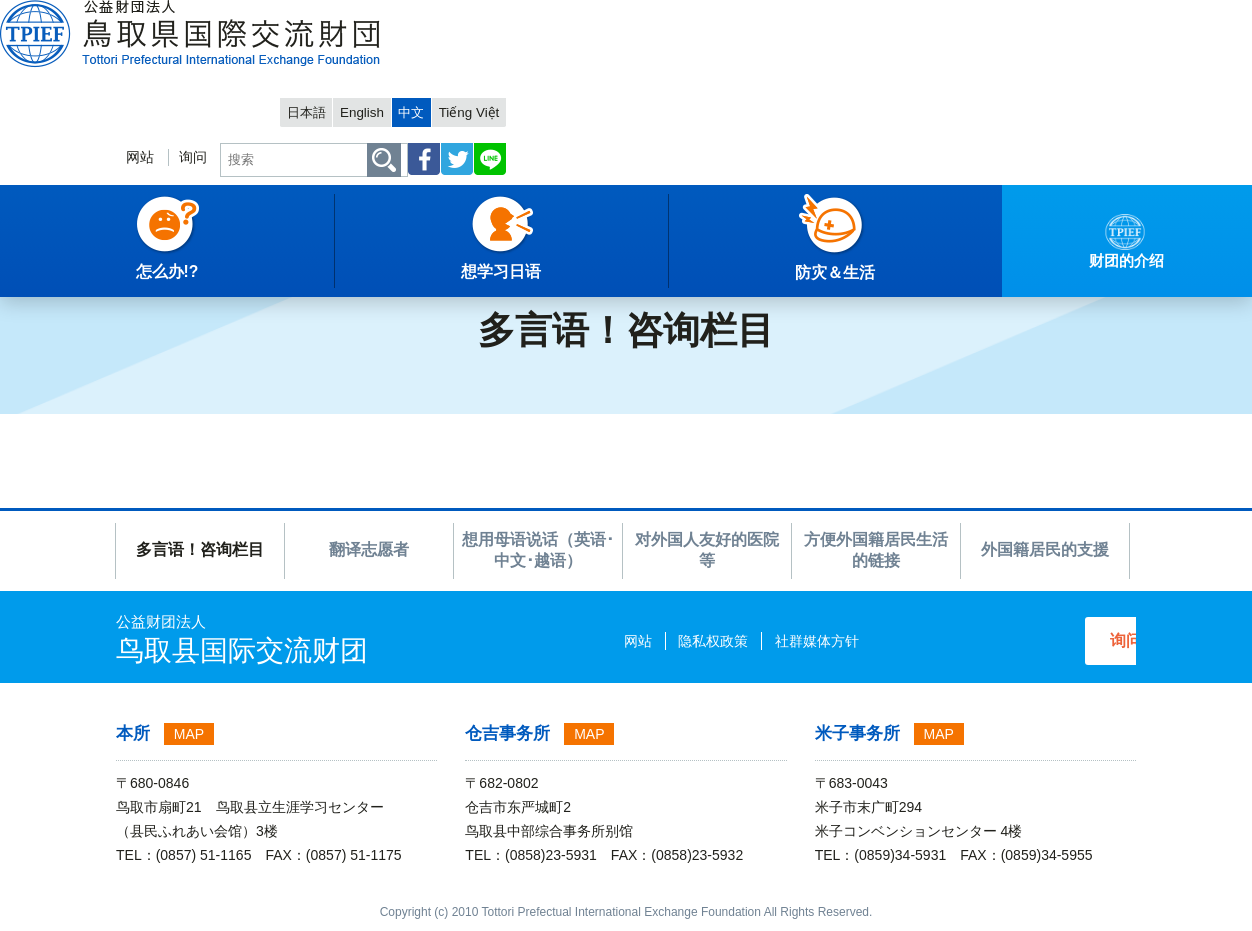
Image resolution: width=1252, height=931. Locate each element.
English (975, 16)
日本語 (912, 16)
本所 (133, 733)
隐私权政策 (639, 641)
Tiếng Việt (1095, 16)
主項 (29, 265)
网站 (726, 76)
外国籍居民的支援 (1045, 549)
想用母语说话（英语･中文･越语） (538, 550)
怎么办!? (142, 265)
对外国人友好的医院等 (707, 550)
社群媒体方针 (742, 641)
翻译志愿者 (369, 549)
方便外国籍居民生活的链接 (876, 550)
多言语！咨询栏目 (200, 549)
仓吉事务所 (507, 733)
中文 (1031, 16)
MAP (189, 734)
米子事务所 (857, 733)
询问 (783, 76)
